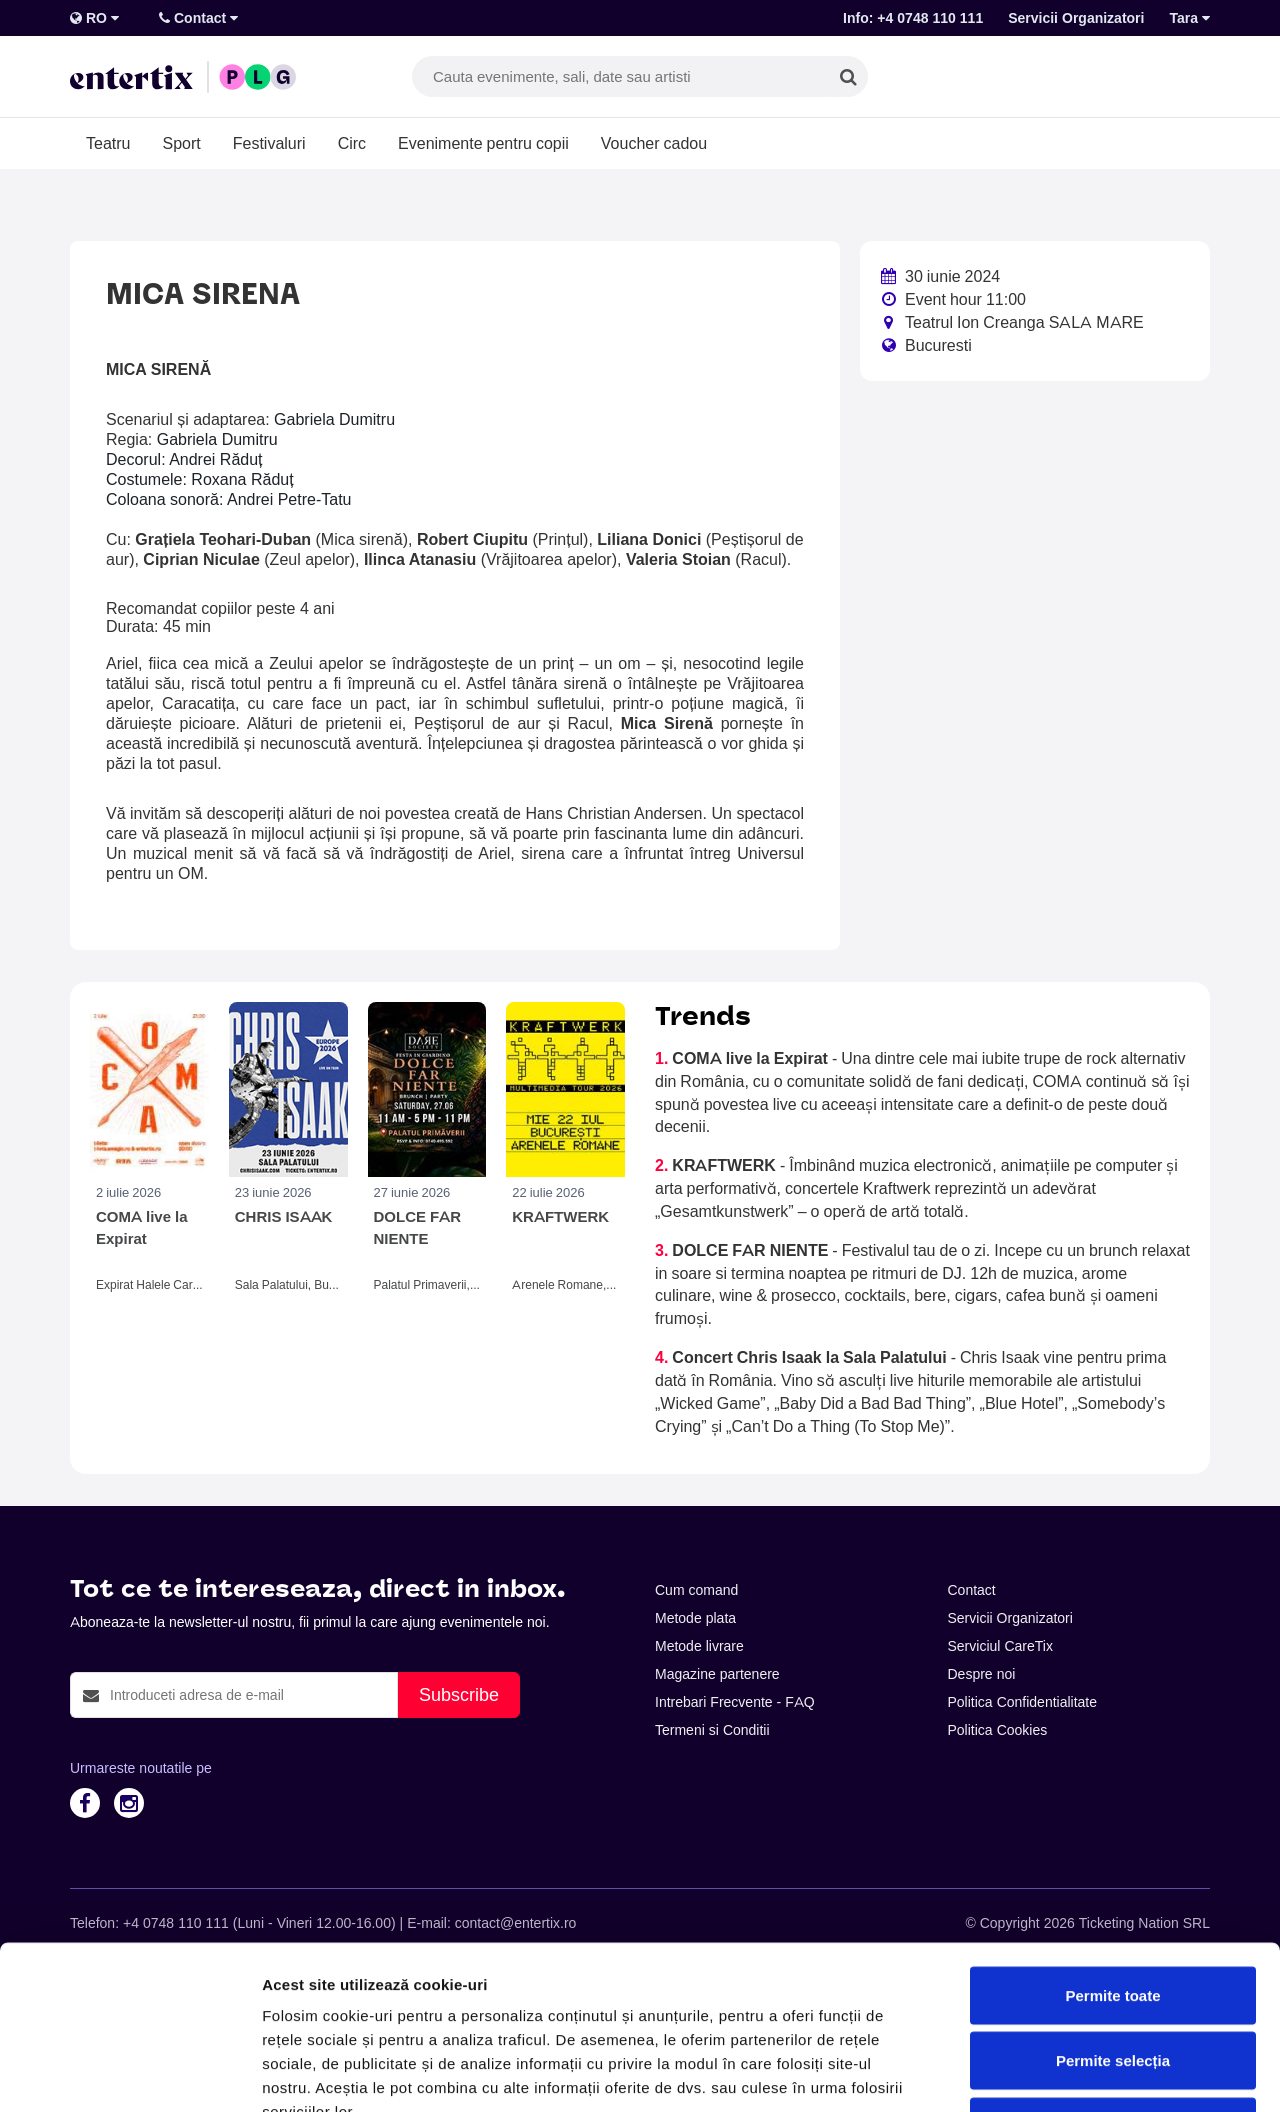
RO (94, 18)
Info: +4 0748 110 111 (913, 18)
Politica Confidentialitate (1023, 1702)
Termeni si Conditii (712, 1730)
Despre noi (982, 1674)
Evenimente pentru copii (483, 143)
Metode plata (695, 1618)
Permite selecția (1113, 1915)
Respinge (1113, 1980)
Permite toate (1112, 1849)
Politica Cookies (998, 1730)
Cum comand (696, 1590)
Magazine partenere (717, 1674)
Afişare (1000, 2072)
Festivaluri (269, 143)
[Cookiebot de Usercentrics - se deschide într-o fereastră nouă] (129, 2073)
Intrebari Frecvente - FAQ (735, 1702)
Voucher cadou (654, 143)
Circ (352, 143)
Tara (1189, 18)
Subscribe (459, 1694)
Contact (198, 18)
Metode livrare (699, 1646)
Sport (181, 143)
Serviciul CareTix (1000, 1646)
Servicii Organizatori (1076, 18)
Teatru (108, 143)
